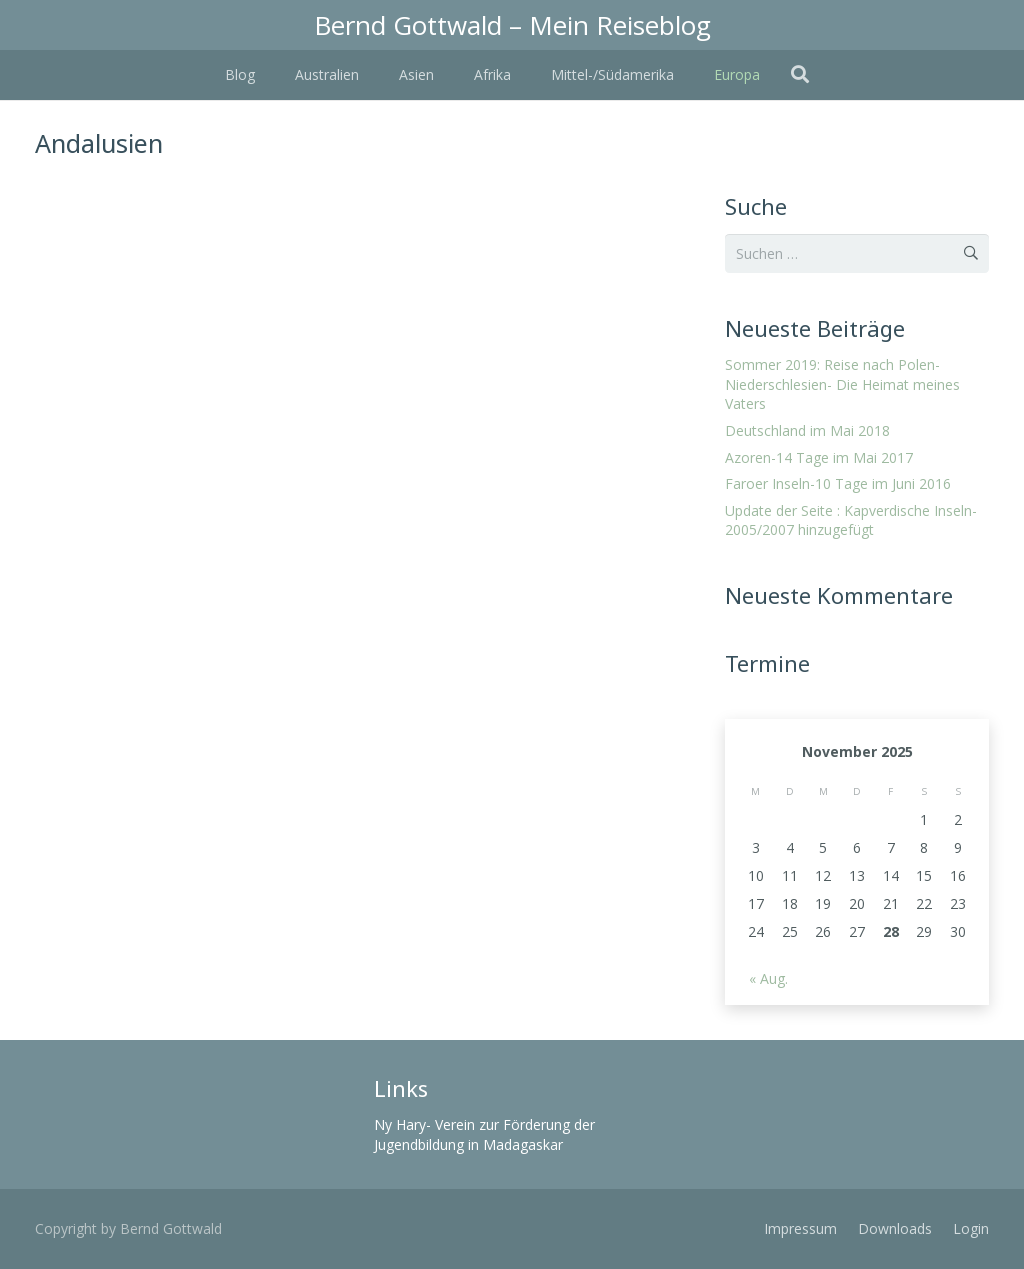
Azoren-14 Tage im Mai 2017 (819, 457)
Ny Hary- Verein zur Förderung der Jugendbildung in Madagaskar (484, 1134)
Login (971, 1228)
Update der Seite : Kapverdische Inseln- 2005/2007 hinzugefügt (851, 520)
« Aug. (768, 978)
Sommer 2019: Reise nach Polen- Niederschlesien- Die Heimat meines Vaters (842, 384)
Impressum (800, 1228)
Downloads (895, 1228)
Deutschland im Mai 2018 (807, 430)
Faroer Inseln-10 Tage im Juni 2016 (838, 483)
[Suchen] (800, 74)
